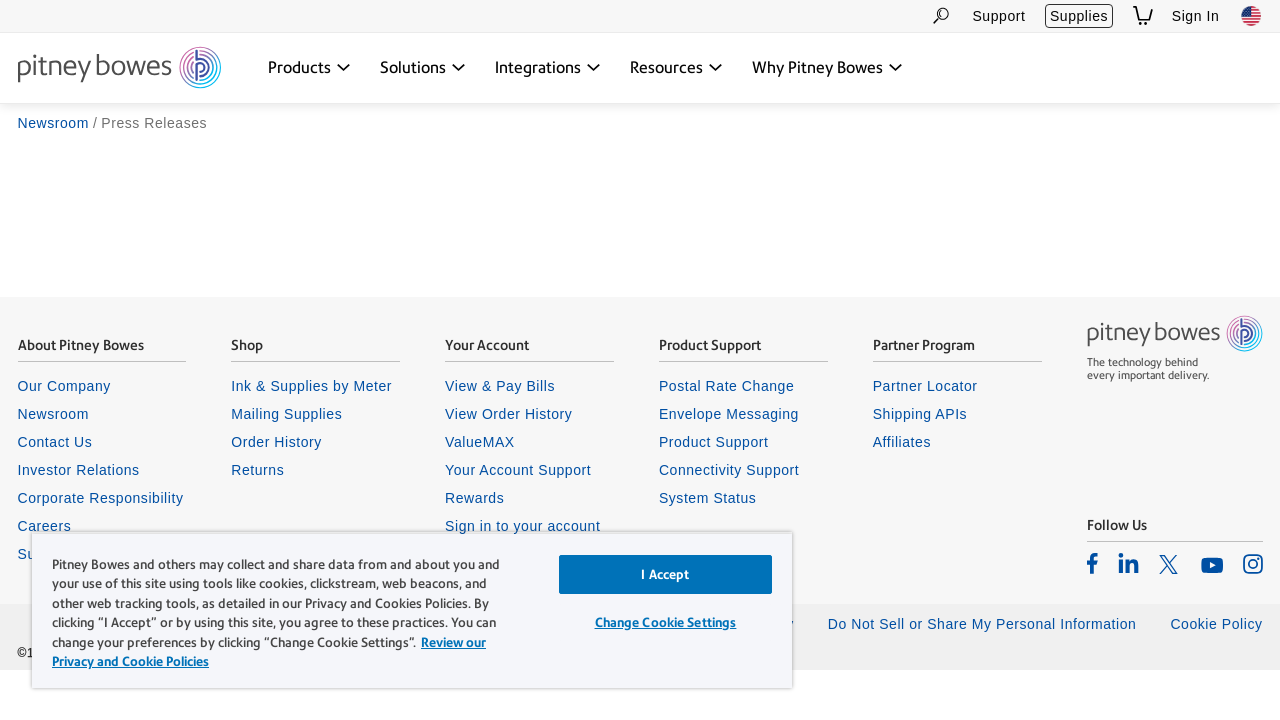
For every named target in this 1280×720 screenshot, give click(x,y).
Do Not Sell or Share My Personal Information (982, 624)
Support (998, 16)
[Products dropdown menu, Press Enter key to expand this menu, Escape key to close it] (309, 68)
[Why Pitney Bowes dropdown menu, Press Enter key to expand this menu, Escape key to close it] (827, 68)
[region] (403, 610)
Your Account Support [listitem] (518, 470)
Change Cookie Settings (651, 622)
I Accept (651, 574)
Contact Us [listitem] (55, 442)
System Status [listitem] (708, 498)
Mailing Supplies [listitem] (286, 414)
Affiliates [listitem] (902, 442)
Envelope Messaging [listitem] (729, 414)
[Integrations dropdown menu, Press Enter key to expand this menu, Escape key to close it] (548, 68)
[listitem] (1092, 563)
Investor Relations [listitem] (79, 470)
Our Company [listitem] (64, 386)
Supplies (1079, 16)
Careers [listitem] (45, 526)
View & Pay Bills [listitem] (500, 386)
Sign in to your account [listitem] (522, 526)
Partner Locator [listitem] (925, 386)
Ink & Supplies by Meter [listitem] (311, 386)
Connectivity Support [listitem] (729, 470)
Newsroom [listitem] (53, 414)
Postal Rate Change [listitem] (726, 386)
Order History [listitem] (276, 442)
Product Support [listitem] (714, 442)
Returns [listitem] (257, 470)
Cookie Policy (1216, 624)
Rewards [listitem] (474, 498)
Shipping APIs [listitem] (920, 414)
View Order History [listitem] (508, 414)
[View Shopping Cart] (1143, 15)
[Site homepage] (119, 69)
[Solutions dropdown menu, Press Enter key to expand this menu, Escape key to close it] (423, 68)
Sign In (1196, 16)
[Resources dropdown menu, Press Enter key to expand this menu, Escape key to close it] (676, 68)
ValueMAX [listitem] (480, 442)
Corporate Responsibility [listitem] (101, 498)
